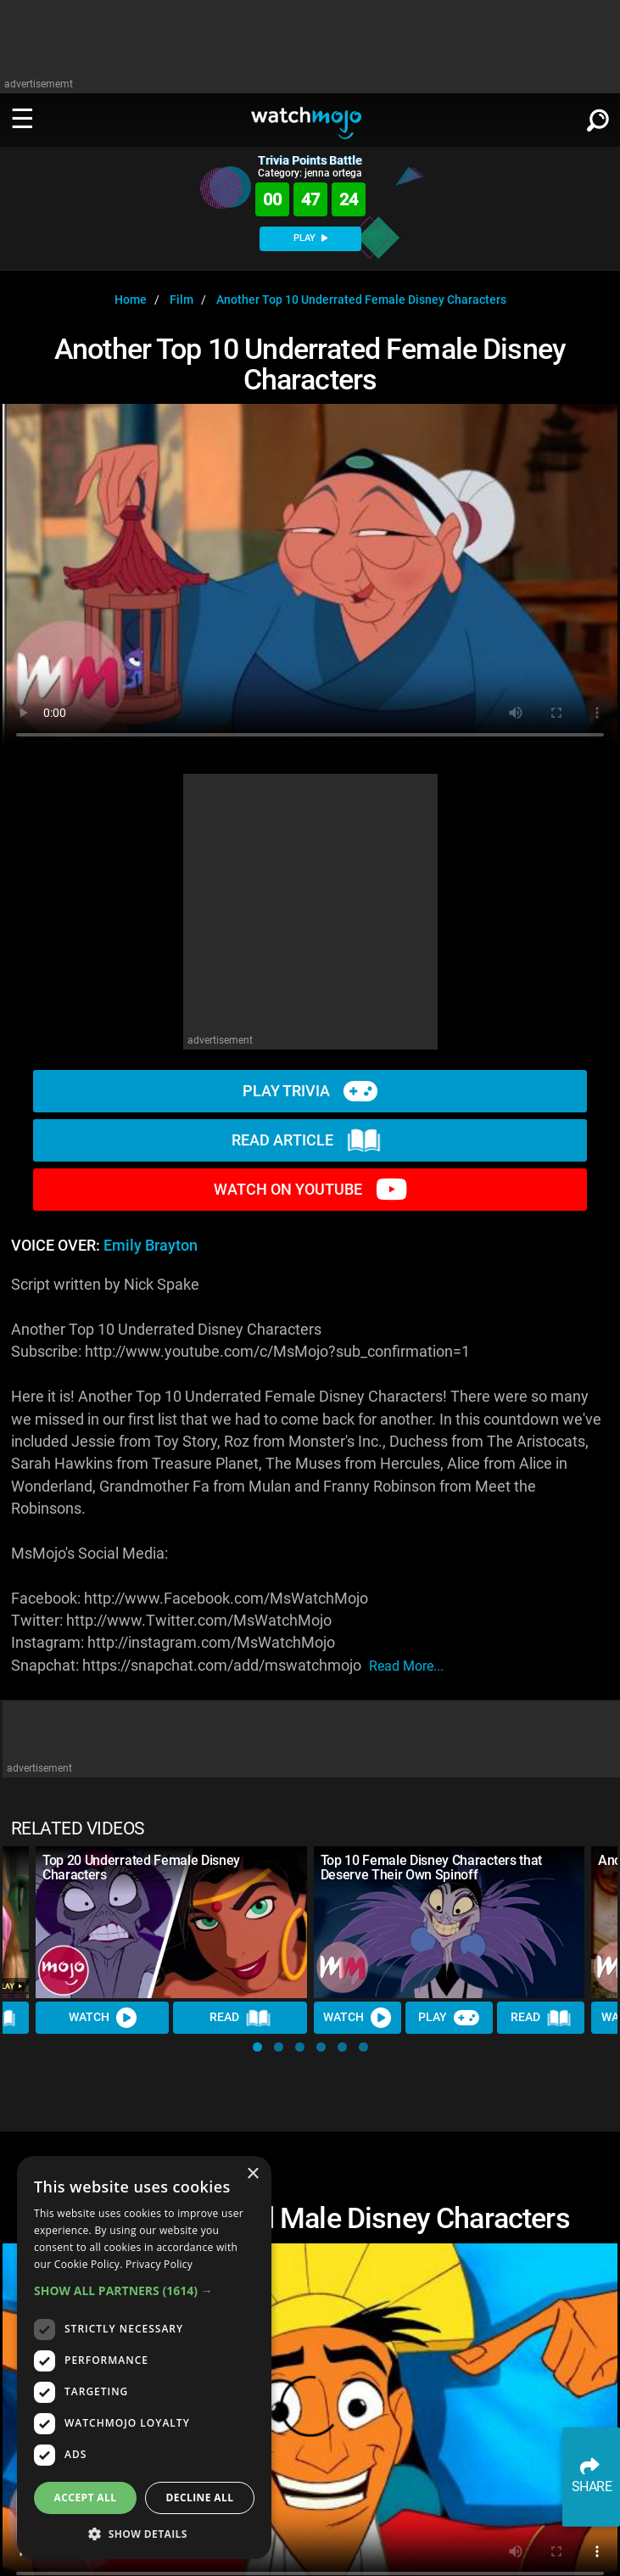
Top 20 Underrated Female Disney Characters (141, 1867)
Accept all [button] (85, 2497)
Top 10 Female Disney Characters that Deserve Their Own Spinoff (431, 1867)
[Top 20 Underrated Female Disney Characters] (171, 1922)
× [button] (252, 2174)
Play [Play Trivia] (448, 2018)
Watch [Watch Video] (103, 2018)
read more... (406, 1666)
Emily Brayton (150, 1245)
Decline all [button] (200, 2497)
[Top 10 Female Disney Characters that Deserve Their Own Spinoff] (449, 1922)
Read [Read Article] (240, 2018)
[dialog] (144, 2357)
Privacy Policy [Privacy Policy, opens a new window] (159, 2264)
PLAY (310, 238)
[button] (257, 2047)
